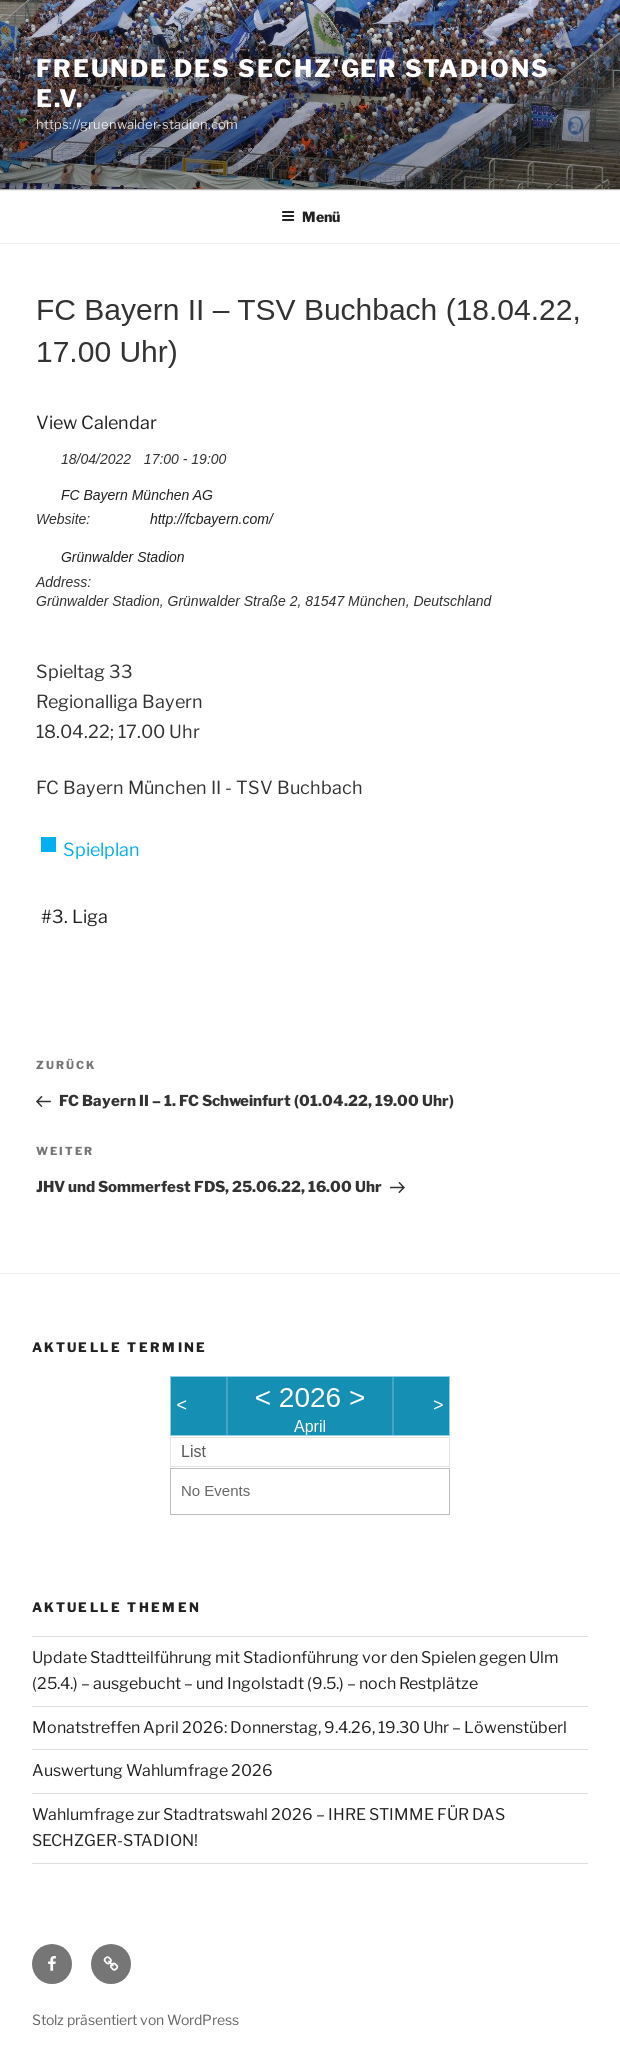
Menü (310, 216)
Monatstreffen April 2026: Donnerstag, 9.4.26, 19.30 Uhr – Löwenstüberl (299, 1727)
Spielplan (101, 849)
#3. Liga (74, 916)
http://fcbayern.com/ (211, 519)
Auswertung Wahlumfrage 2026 (152, 1770)
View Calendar (96, 422)
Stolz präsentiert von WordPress (135, 2019)
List (193, 1451)
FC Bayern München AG (137, 495)
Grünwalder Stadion (123, 557)
